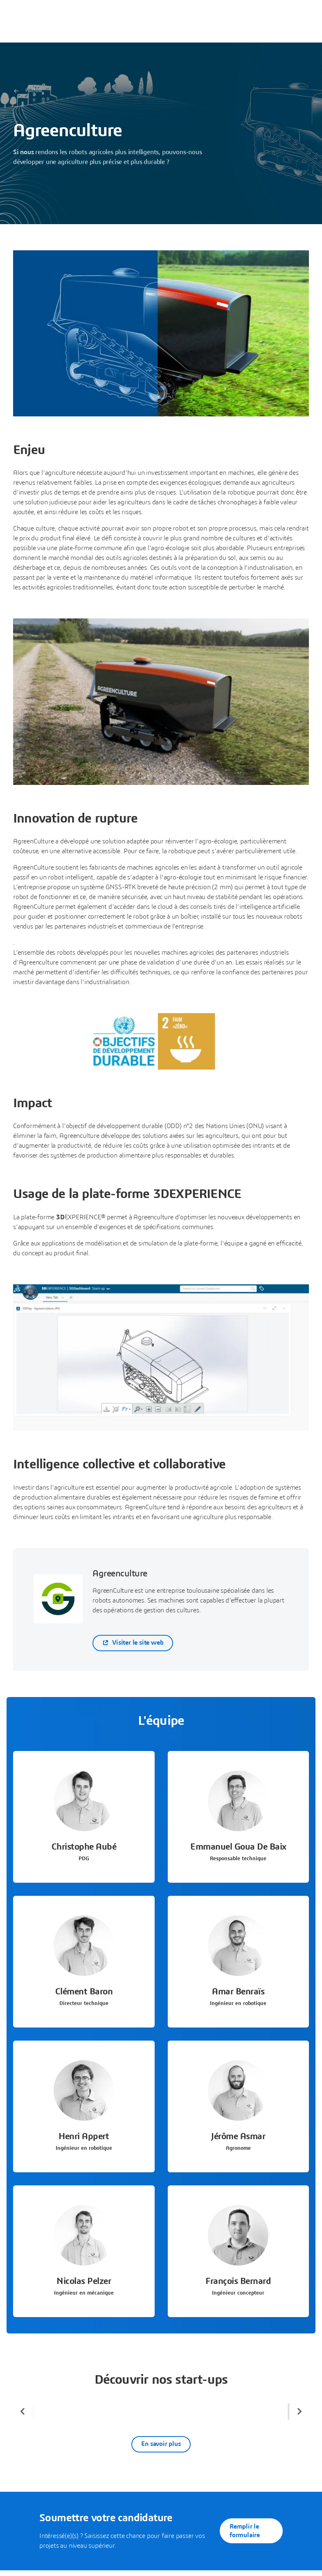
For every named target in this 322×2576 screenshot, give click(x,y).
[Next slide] (299, 2411)
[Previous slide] (23, 2411)
